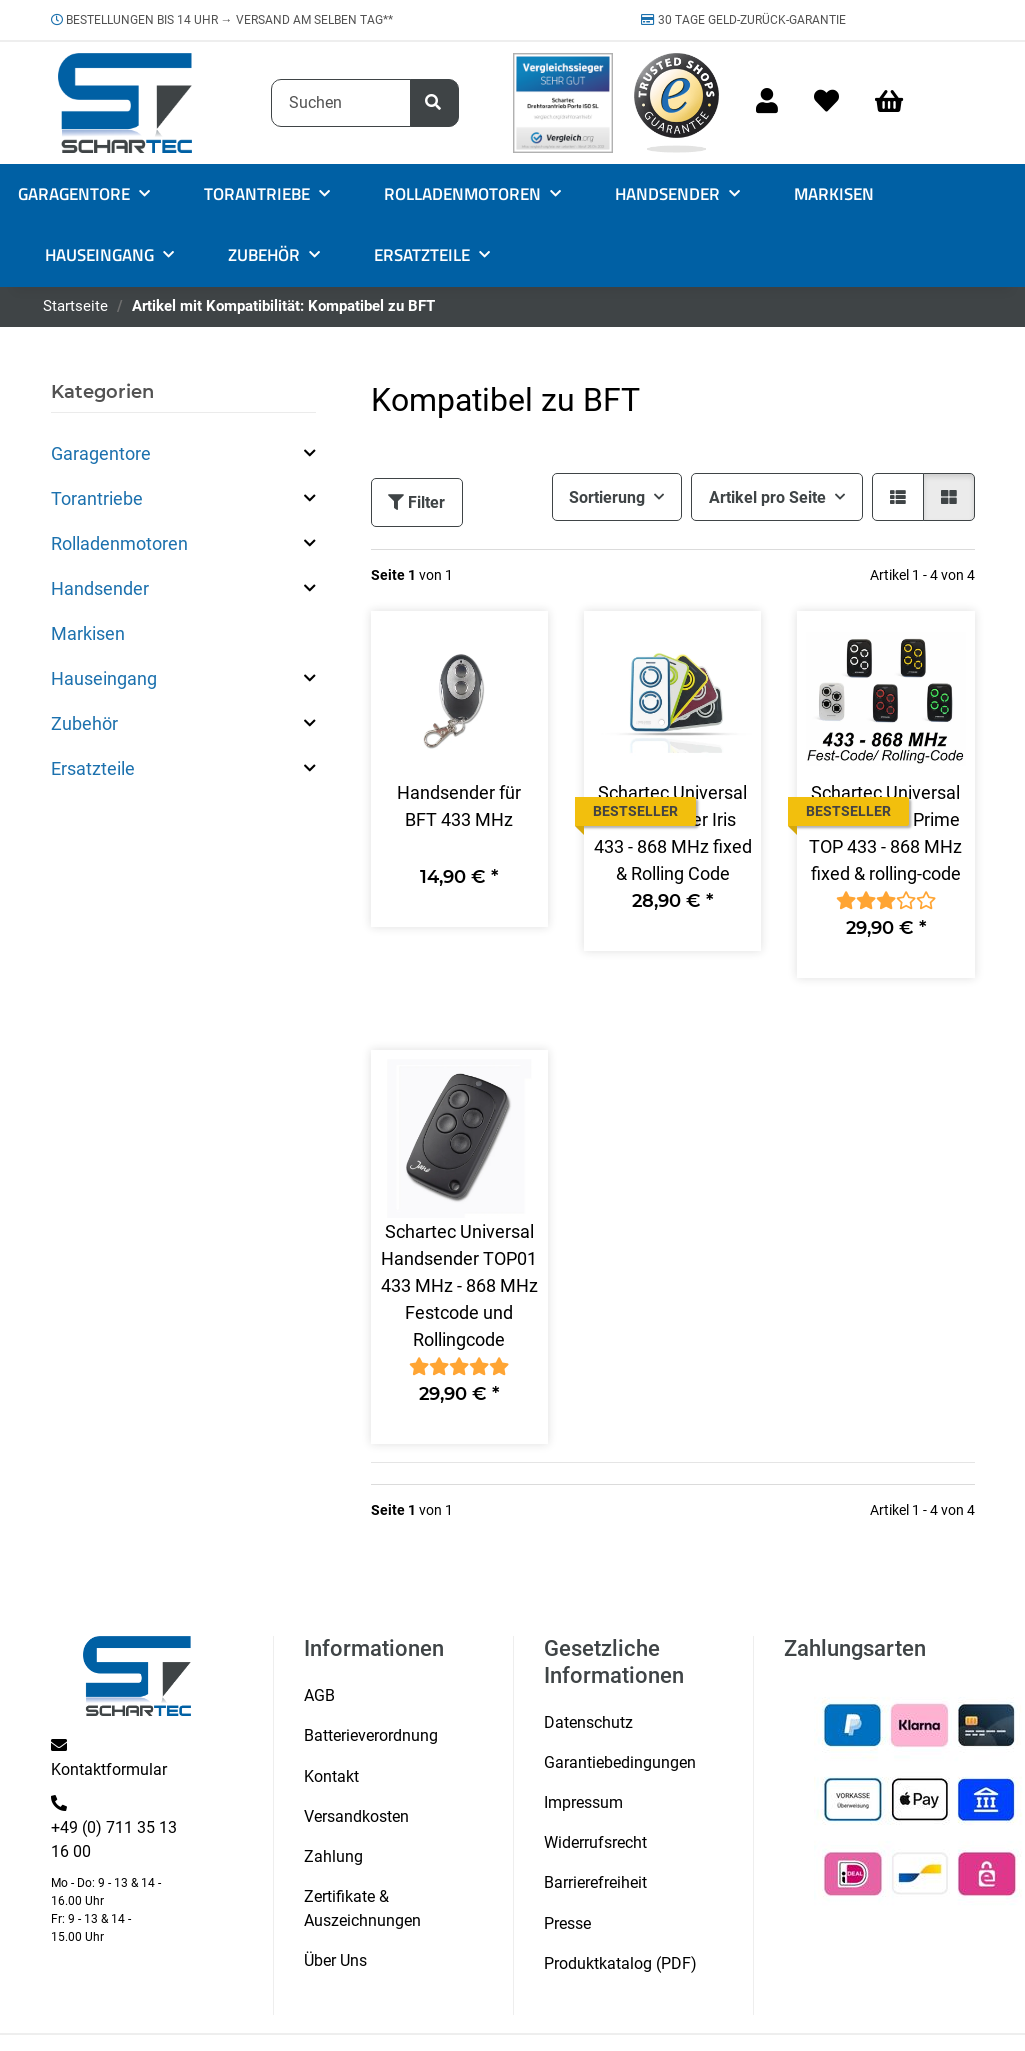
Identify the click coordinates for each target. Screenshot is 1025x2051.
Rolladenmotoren (119, 543)
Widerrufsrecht (595, 1842)
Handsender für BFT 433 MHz (459, 806)
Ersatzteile (93, 768)
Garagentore (101, 453)
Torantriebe (97, 498)
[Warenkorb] (898, 102)
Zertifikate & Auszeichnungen (362, 1908)
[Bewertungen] (886, 900)
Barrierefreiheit (595, 1882)
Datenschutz (588, 1722)
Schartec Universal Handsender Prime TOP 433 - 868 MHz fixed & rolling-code (885, 833)
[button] (767, 102)
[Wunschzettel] (826, 102)
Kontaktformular (109, 1769)
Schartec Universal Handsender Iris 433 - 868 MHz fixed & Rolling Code (673, 833)
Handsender (100, 588)
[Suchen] (340, 103)
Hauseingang (104, 678)
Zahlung (333, 1856)
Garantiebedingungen (620, 1762)
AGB (319, 1695)
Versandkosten (356, 1816)
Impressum (583, 1802)
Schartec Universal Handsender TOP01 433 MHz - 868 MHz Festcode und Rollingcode (459, 1285)
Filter (416, 502)
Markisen (88, 633)
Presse (567, 1923)
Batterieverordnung (371, 1735)
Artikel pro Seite (767, 497)
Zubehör (84, 723)
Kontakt (331, 1776)
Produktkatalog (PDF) (620, 1963)
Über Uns (335, 1960)
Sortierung (607, 497)
